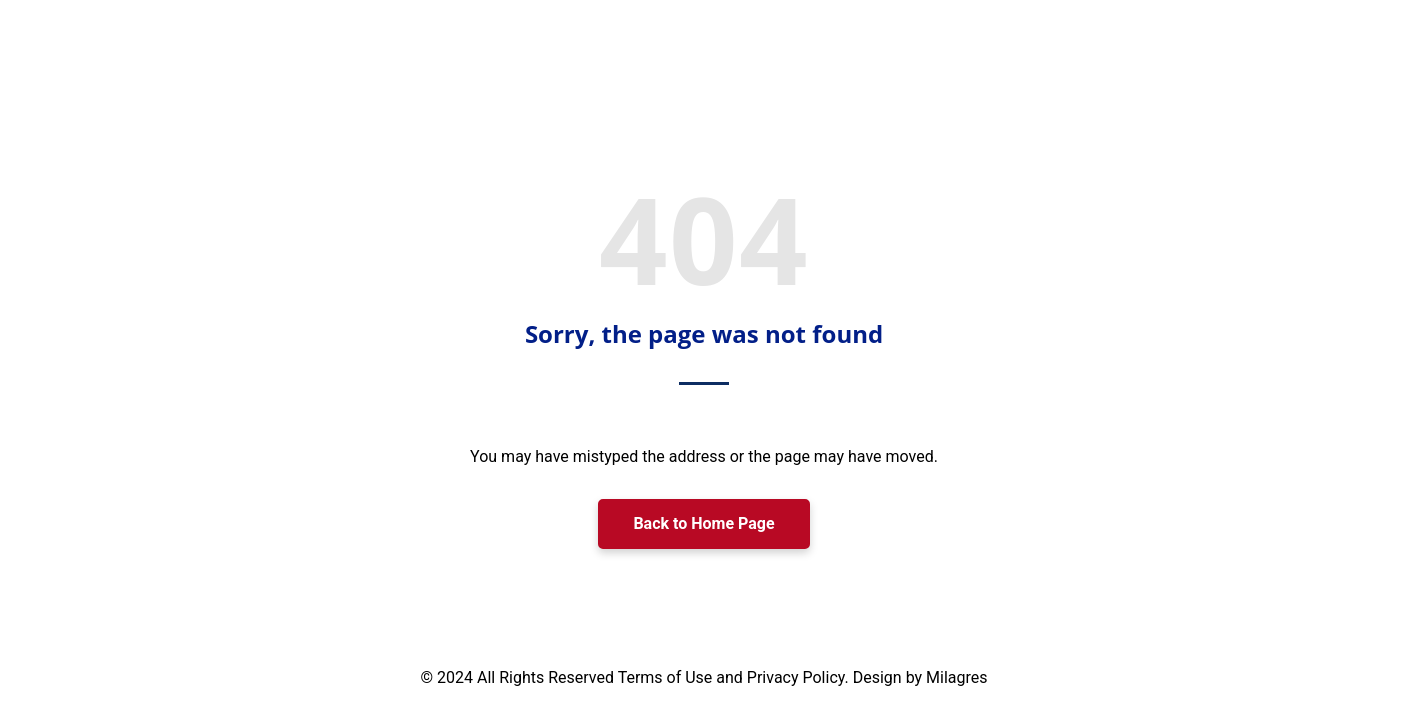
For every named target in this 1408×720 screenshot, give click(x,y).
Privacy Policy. (800, 677)
